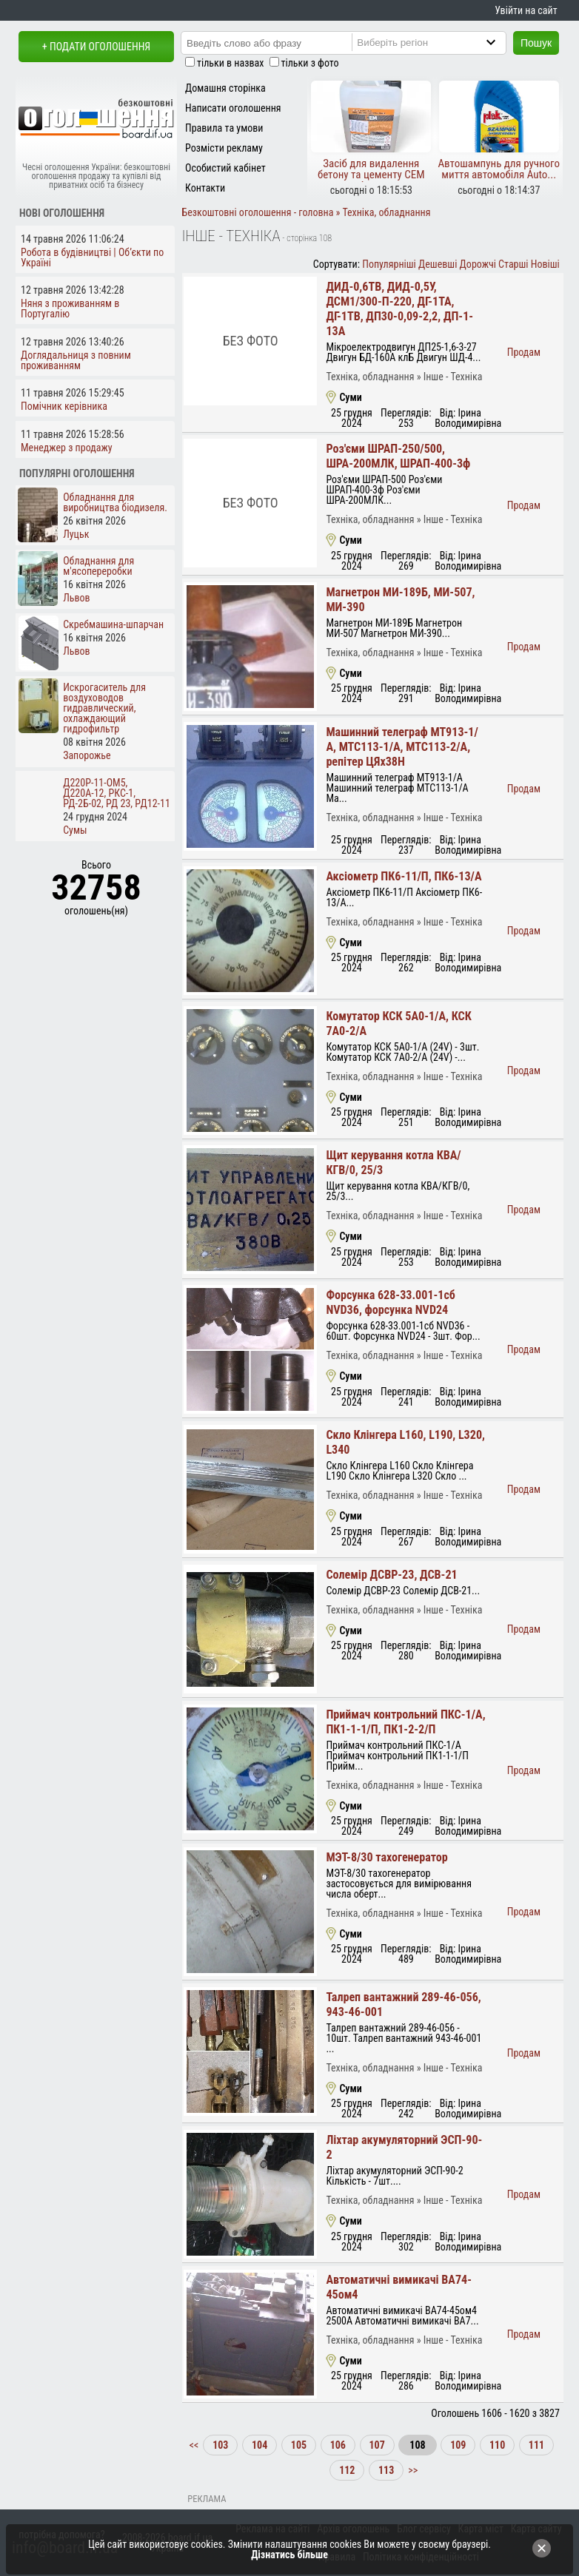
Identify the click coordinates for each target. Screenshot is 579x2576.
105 (299, 2445)
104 (259, 2445)
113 (386, 2470)
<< (195, 2445)
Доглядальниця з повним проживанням (76, 360)
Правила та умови (224, 128)
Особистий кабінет (225, 168)
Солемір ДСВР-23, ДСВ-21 (391, 1575)
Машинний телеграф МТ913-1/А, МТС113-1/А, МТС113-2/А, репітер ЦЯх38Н (402, 747)
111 (536, 2445)
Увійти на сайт (526, 10)
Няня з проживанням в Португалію (70, 308)
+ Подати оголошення (96, 47)
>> (412, 2470)
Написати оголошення (233, 108)
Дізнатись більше (289, 2554)
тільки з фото (310, 63)
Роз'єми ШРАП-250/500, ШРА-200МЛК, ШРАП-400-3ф (398, 456)
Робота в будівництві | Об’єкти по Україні (92, 257)
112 (347, 2470)
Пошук (536, 43)
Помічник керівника (64, 406)
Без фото (250, 340)
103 (220, 2445)
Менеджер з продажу (67, 448)
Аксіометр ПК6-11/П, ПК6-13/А (403, 876)
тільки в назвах (230, 63)
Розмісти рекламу (224, 148)
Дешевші (437, 264)
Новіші (545, 264)
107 (377, 2445)
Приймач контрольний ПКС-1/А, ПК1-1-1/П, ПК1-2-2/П (405, 1721)
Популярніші (389, 264)
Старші (513, 264)
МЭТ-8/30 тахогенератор (386, 1857)
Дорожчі (478, 264)
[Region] (441, 42)
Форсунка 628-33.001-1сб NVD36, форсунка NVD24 (390, 1302)
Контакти (205, 188)
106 (338, 2445)
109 (458, 2445)
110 (497, 2445)
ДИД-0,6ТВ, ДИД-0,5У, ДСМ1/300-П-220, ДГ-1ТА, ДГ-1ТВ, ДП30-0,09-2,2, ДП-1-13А (399, 309)
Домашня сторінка (225, 88)
